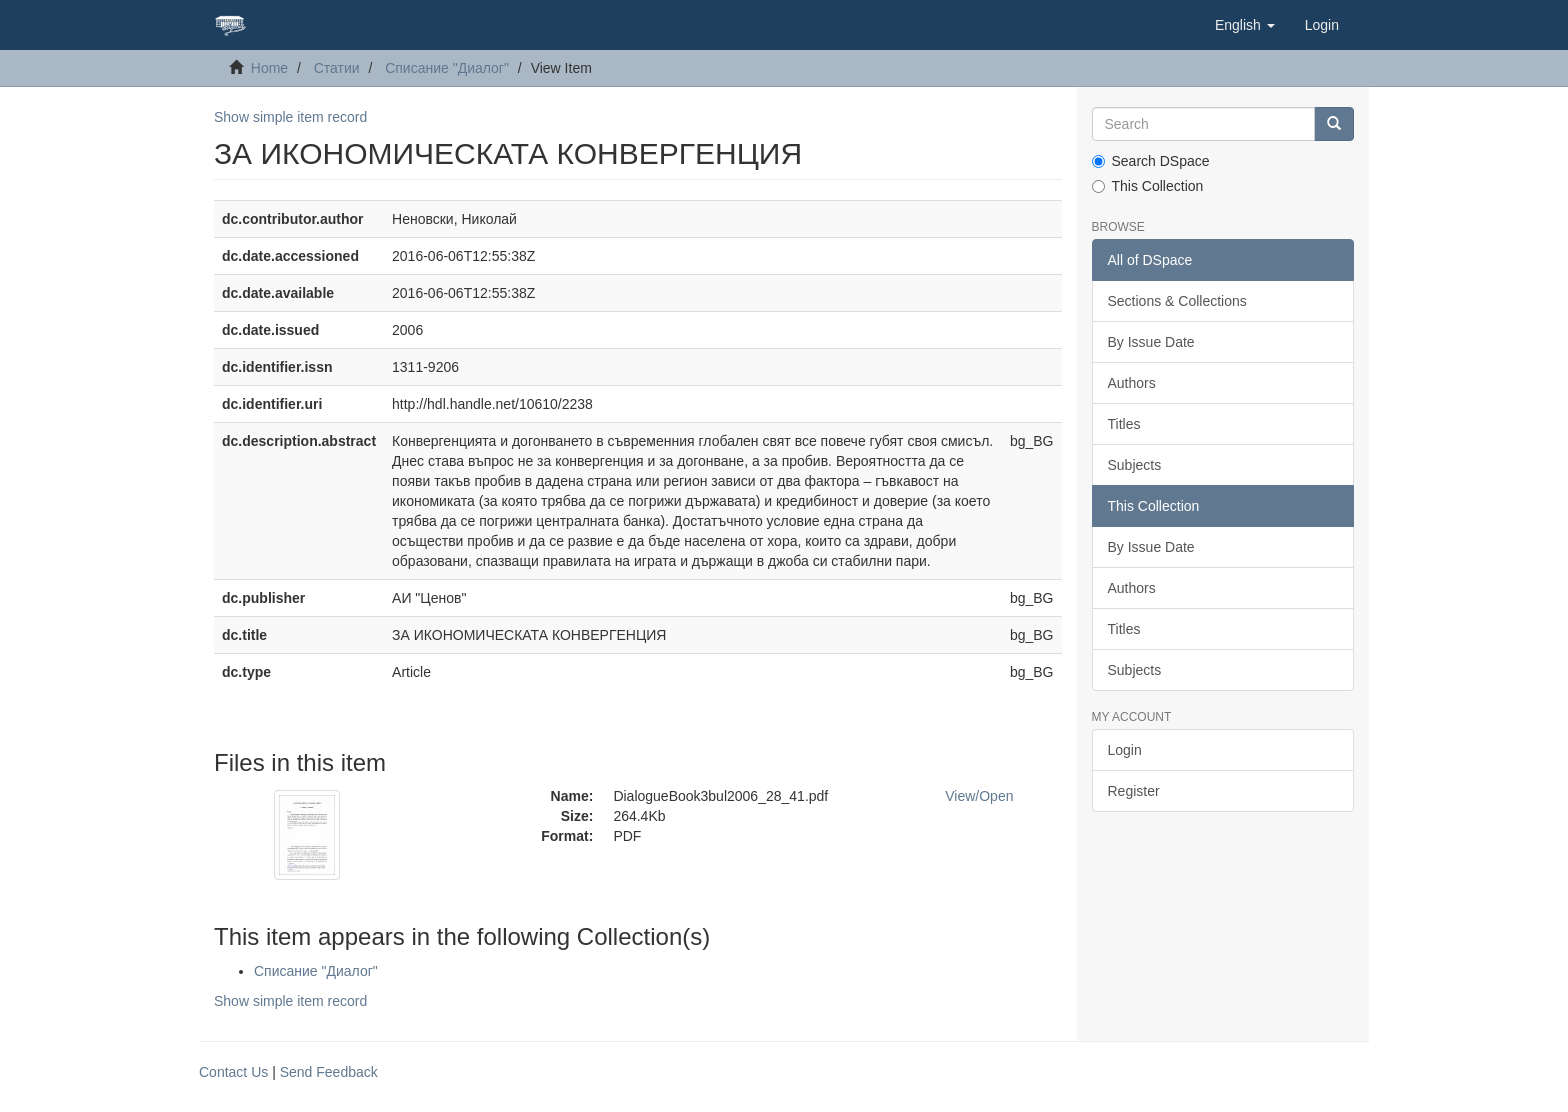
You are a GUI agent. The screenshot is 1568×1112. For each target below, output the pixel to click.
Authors (1132, 383)
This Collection (1148, 186)
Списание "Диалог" (447, 68)
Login (1125, 750)
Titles (1124, 424)
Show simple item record (290, 117)
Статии (337, 68)
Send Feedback (329, 1072)
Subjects (1135, 465)
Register (1134, 791)
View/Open (979, 796)
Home (269, 68)
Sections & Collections (1177, 301)
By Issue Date (1151, 342)
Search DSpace (1151, 161)
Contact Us (233, 1072)
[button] (1245, 25)
